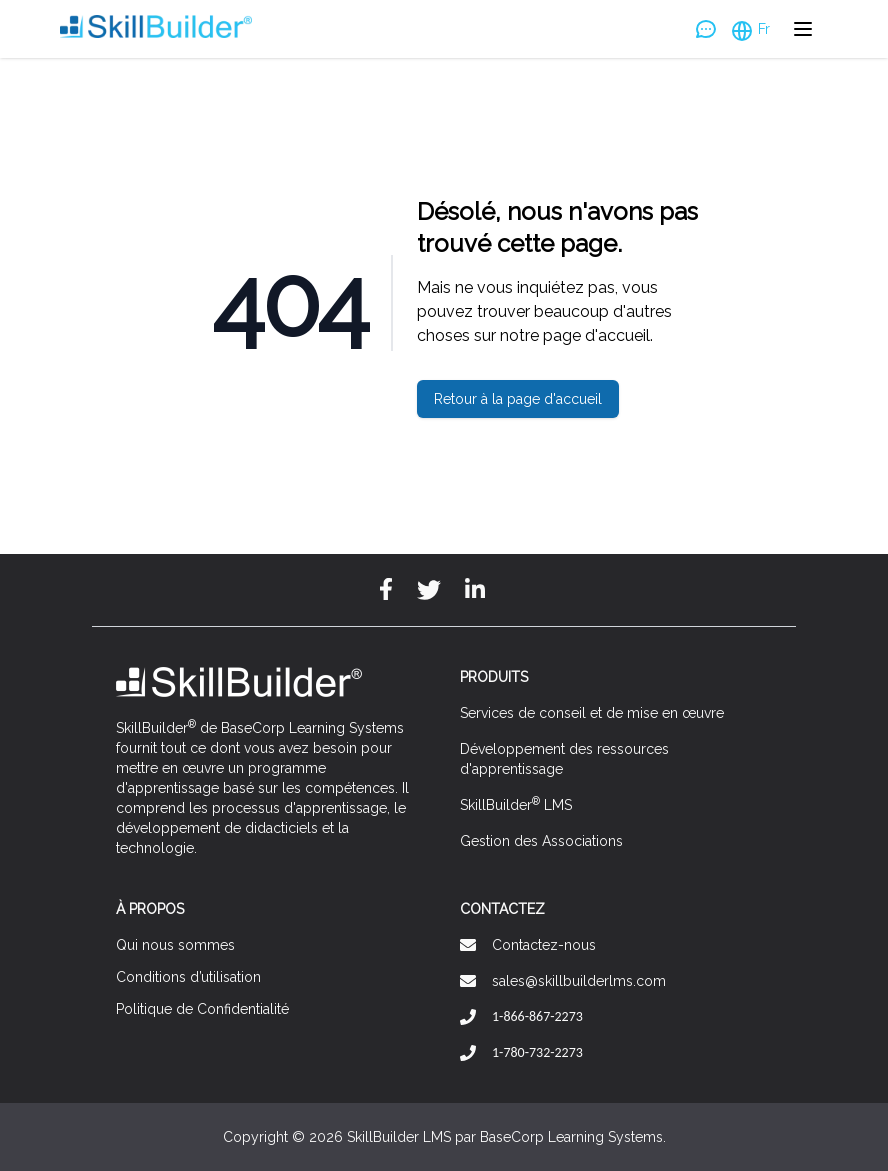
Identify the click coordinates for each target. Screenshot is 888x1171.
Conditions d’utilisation (188, 977)
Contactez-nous (544, 945)
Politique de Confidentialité (202, 1009)
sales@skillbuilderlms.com (579, 981)
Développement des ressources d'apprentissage (564, 759)
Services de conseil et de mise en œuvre (592, 713)
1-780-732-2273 (537, 1052)
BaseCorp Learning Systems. (573, 1137)
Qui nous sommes (175, 945)
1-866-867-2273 (537, 1016)
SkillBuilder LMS (516, 804)
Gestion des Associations (541, 841)
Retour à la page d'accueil (518, 399)
